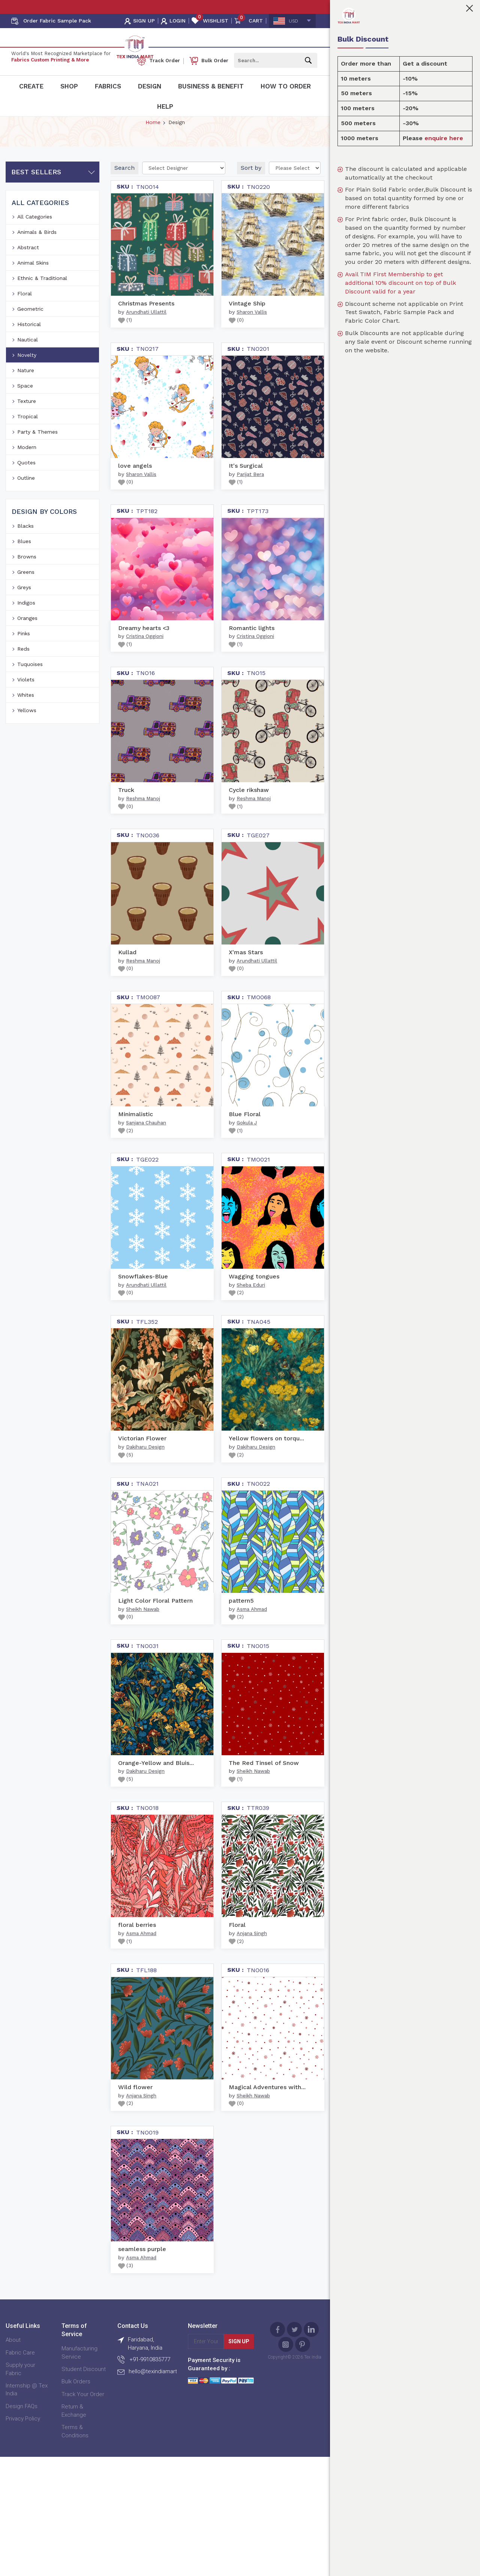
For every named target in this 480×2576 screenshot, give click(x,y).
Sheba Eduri (251, 1313)
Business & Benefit (211, 86)
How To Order (286, 86)
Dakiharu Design (145, 1475)
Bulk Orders (76, 2409)
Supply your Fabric (20, 2397)
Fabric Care (20, 2380)
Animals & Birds (37, 260)
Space (25, 414)
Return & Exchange (74, 2438)
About (13, 2368)
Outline (26, 506)
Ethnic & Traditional (42, 306)
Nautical (27, 368)
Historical (29, 352)
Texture (26, 429)
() (125, 348)
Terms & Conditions (75, 2459)
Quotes (26, 491)
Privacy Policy (23, 2446)
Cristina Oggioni (145, 664)
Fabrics (108, 86)
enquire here (443, 138)
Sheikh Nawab (142, 1637)
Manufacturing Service (80, 2380)
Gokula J (247, 1151)
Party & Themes (37, 460)
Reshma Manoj (143, 826)
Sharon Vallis (252, 340)
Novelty (26, 383)
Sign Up (238, 2369)
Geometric (30, 337)
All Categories (34, 245)
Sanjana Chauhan (146, 1151)
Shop (69, 86)
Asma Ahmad (252, 1637)
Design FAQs (22, 2434)
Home (153, 150)
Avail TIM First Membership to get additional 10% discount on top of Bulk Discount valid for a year (400, 283)
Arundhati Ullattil (146, 340)
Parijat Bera (250, 502)
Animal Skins (33, 291)
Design (149, 86)
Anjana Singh (252, 1961)
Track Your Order (83, 2422)
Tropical (27, 445)
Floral (24, 322)
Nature (25, 398)
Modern (26, 475)
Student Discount (84, 2397)
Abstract (28, 275)
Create (31, 86)
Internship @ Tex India (27, 2417)
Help (165, 106)
